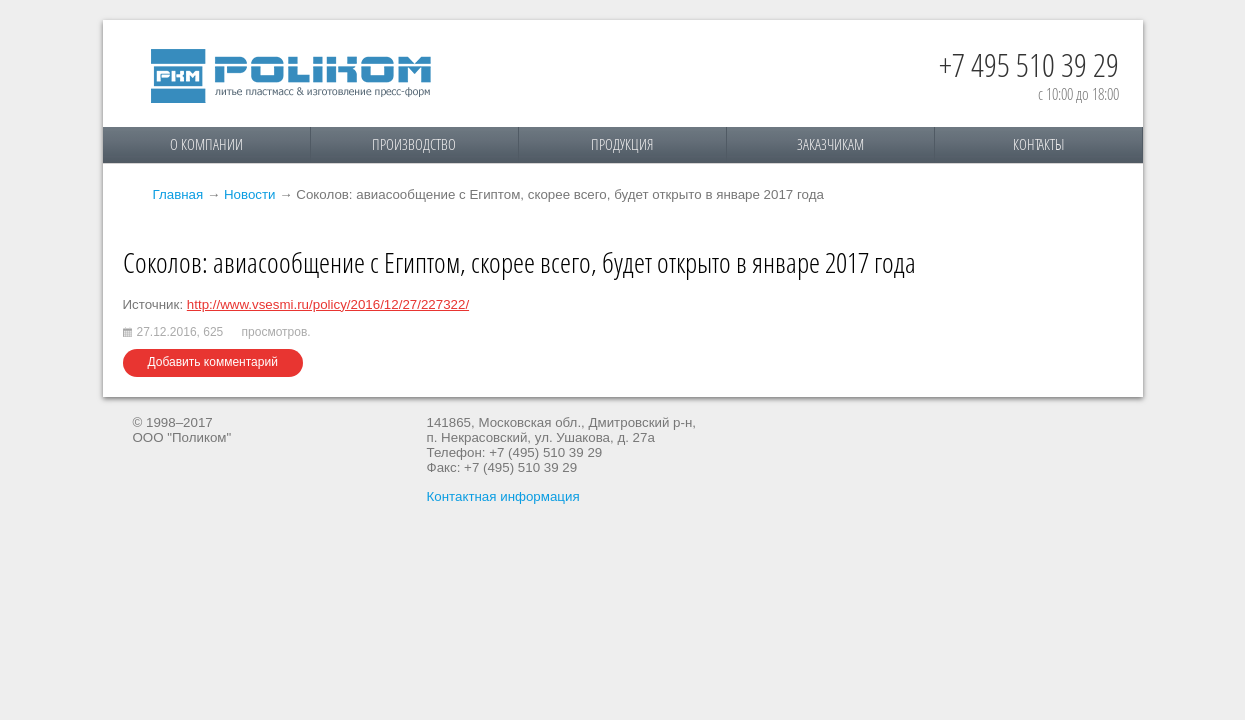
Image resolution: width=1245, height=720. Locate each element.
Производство (414, 144)
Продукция (622, 144)
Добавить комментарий (213, 362)
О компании (206, 144)
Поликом (291, 76)
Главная (178, 194)
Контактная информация (503, 496)
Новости (250, 194)
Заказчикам (830, 144)
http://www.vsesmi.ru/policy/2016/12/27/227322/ (328, 304)
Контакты (1038, 144)
